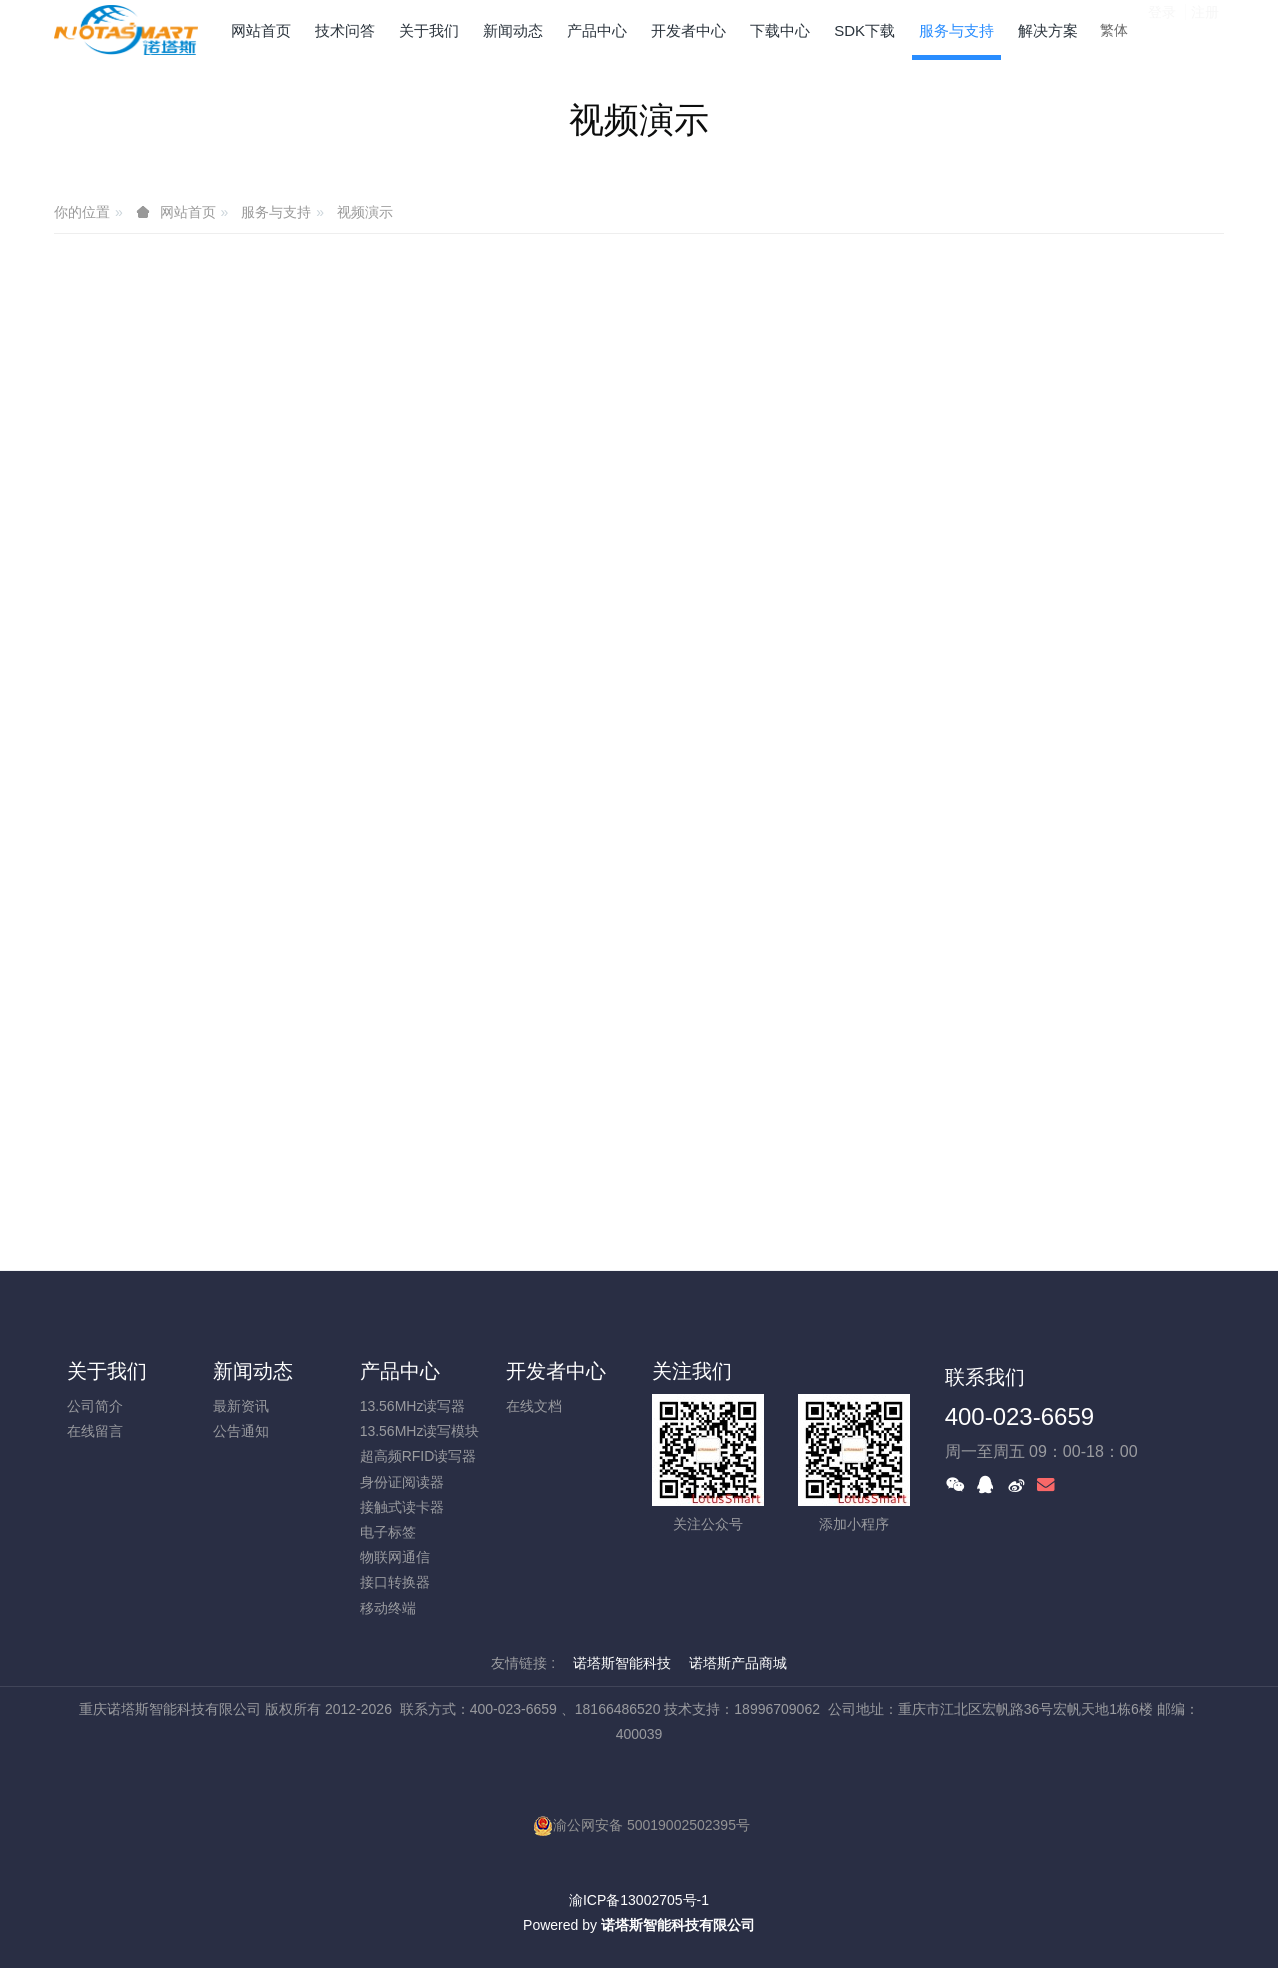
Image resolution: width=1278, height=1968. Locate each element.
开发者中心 (556, 1371)
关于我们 (107, 1371)
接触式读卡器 (402, 1507)
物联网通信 (395, 1557)
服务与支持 (276, 212)
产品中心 (400, 1371)
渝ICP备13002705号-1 (639, 1900)
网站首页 (261, 30)
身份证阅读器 (402, 1482)
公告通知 (241, 1431)
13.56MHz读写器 (413, 1406)
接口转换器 (395, 1582)
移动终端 (388, 1608)
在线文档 (534, 1406)
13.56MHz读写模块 (420, 1431)
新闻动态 (253, 1371)
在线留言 (95, 1431)
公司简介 (95, 1406)
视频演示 (365, 212)
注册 (1205, 29)
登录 (1162, 29)
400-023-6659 (1019, 1416)
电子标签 (388, 1532)
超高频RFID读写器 (418, 1456)
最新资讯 (241, 1406)
